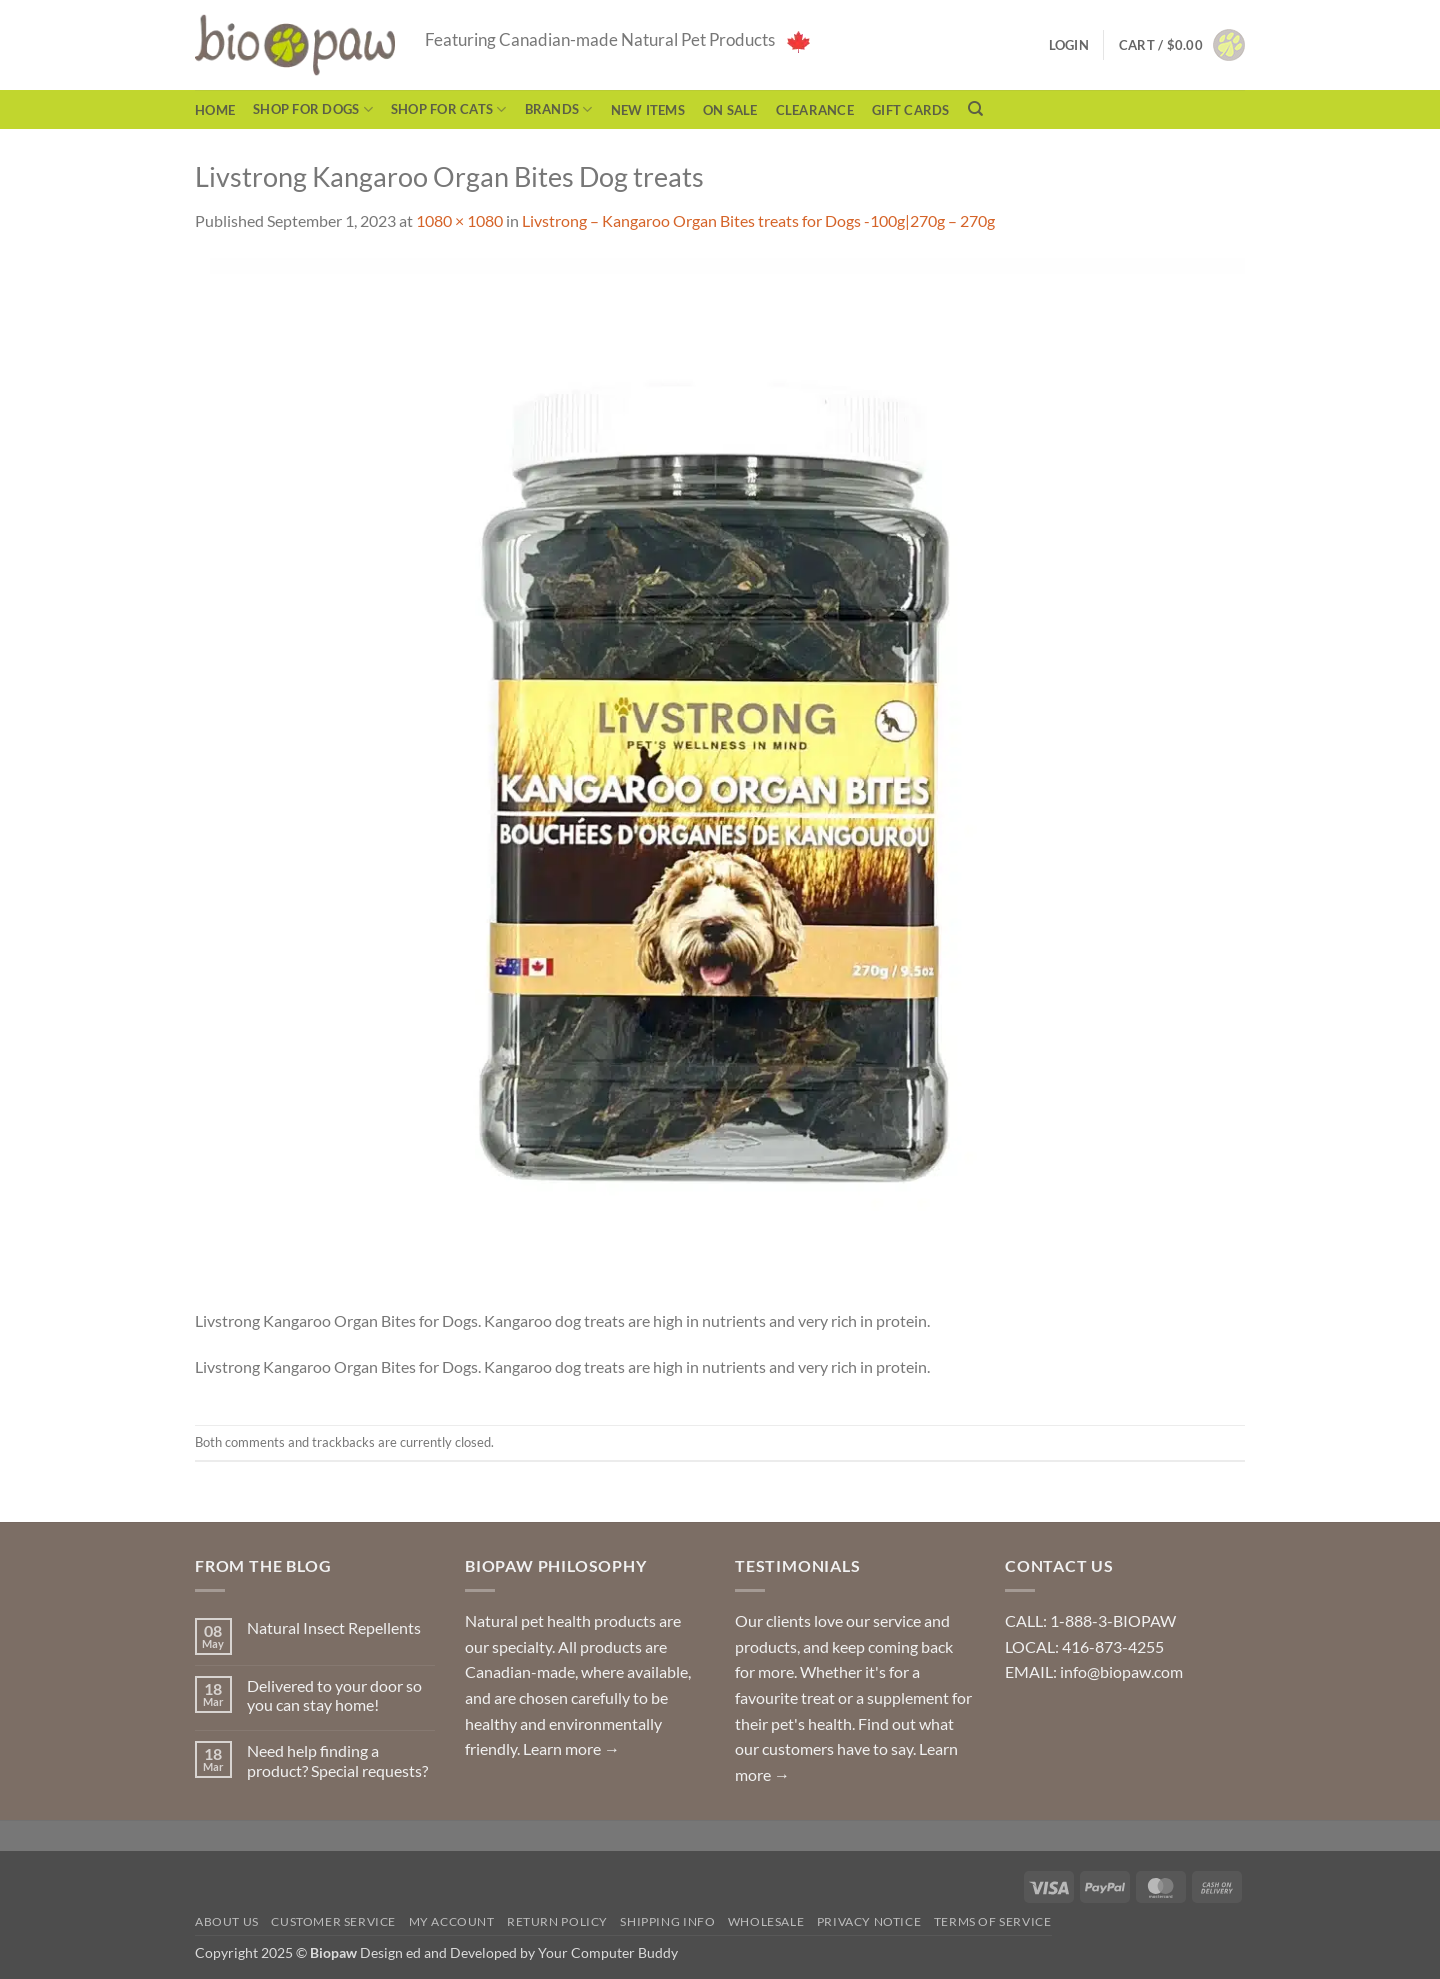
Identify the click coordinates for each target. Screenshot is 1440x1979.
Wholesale (766, 1921)
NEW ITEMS (648, 110)
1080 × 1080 (459, 220)
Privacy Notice (869, 1921)
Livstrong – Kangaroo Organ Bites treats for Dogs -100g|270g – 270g (758, 220)
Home (215, 110)
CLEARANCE (815, 110)
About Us (227, 1921)
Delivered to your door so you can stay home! (334, 1695)
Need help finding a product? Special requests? (337, 1760)
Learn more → (571, 1748)
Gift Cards (911, 110)
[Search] (975, 109)
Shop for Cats (449, 109)
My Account (452, 1921)
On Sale (730, 110)
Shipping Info (667, 1921)
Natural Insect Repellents (334, 1627)
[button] (1182, 45)
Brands (559, 109)
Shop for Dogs (313, 109)
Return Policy (557, 1921)
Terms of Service (993, 1921)
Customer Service (333, 1921)
